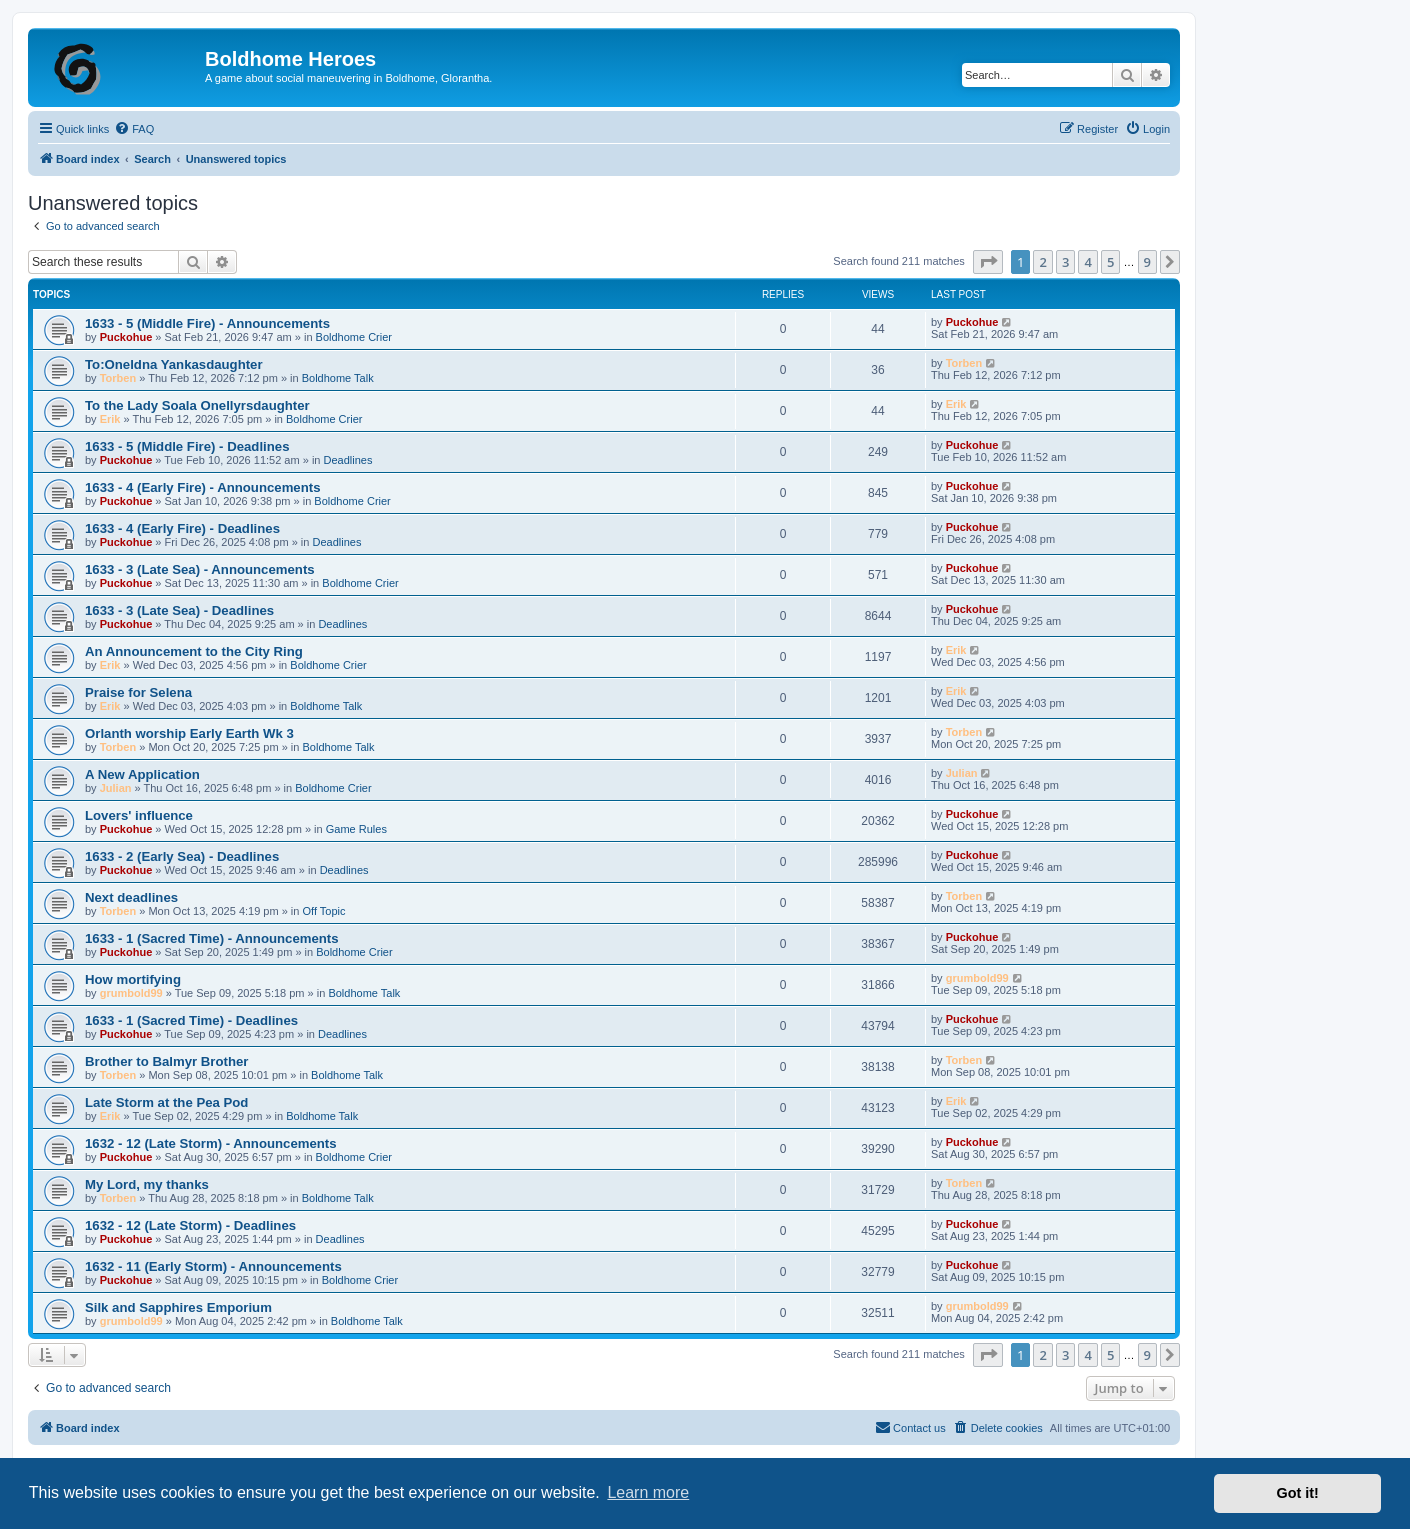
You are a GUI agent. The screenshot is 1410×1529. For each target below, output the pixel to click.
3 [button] (1065, 262)
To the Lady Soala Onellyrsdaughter (197, 405)
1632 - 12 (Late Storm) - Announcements (211, 1143)
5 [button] (1110, 262)
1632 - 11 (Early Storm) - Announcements (213, 1266)
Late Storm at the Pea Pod (166, 1102)
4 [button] (1087, 262)
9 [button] (1147, 262)
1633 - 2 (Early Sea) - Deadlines (182, 856)
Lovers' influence (139, 815)
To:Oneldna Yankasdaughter (174, 364)
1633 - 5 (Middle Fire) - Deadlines (187, 446)
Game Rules (356, 829)
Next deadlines (131, 897)
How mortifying (133, 979)
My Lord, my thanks (147, 1184)
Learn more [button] (648, 1492)
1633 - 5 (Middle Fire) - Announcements (207, 323)
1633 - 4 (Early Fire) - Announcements (203, 487)
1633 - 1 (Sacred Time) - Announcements (212, 938)
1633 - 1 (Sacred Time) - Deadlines (191, 1020)
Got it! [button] (1298, 1493)
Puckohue (126, 337)
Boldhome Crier (354, 337)
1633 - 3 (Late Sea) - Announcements (200, 569)
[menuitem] (134, 129)
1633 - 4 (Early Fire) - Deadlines (182, 528)
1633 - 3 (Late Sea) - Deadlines (179, 610)
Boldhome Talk (338, 378)
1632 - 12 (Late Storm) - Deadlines (190, 1225)
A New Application (142, 774)
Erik (110, 419)
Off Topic (324, 911)
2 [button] (1042, 262)
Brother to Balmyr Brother (166, 1061)
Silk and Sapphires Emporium (178, 1307)
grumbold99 (131, 993)
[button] (988, 262)
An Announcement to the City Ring (194, 651)
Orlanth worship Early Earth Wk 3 (189, 733)
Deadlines (348, 460)
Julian (116, 788)
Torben (118, 378)
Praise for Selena (138, 692)
